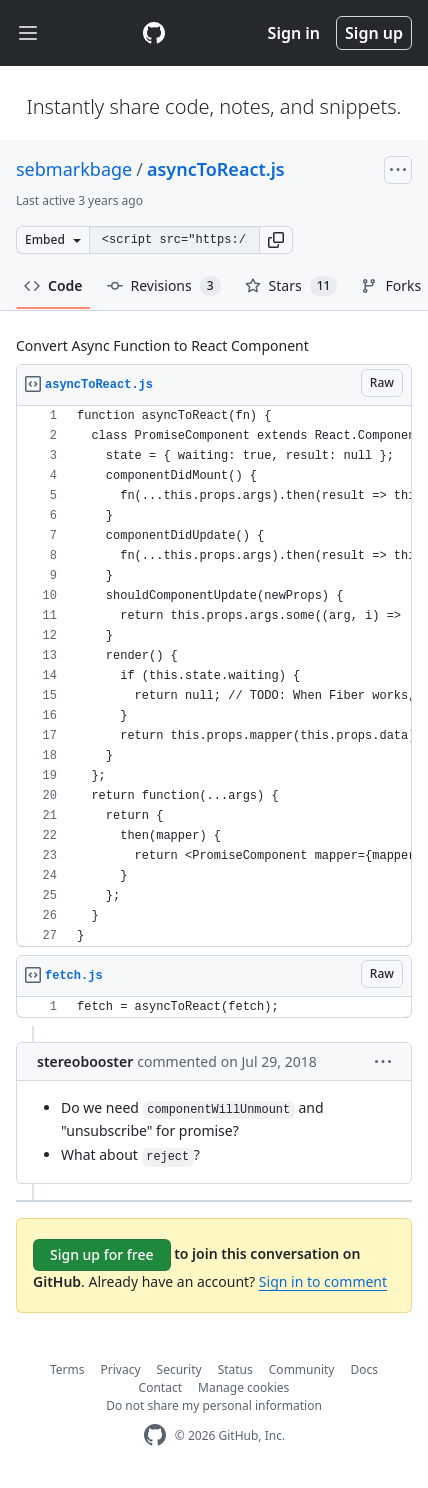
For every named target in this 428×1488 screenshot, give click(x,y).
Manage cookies (243, 1387)
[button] (276, 240)
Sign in (294, 33)
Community (302, 1369)
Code (53, 285)
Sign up (374, 33)
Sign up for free (102, 1254)
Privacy (121, 1369)
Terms (67, 1369)
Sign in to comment (323, 1281)
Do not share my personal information (214, 1405)
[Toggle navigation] (28, 33)
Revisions (164, 286)
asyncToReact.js (216, 169)
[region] (214, 676)
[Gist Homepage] (154, 33)
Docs (364, 1369)
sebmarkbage (74, 169)
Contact (160, 1387)
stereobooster (85, 1061)
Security (179, 1369)
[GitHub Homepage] (155, 1435)
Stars (291, 286)
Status (235, 1369)
